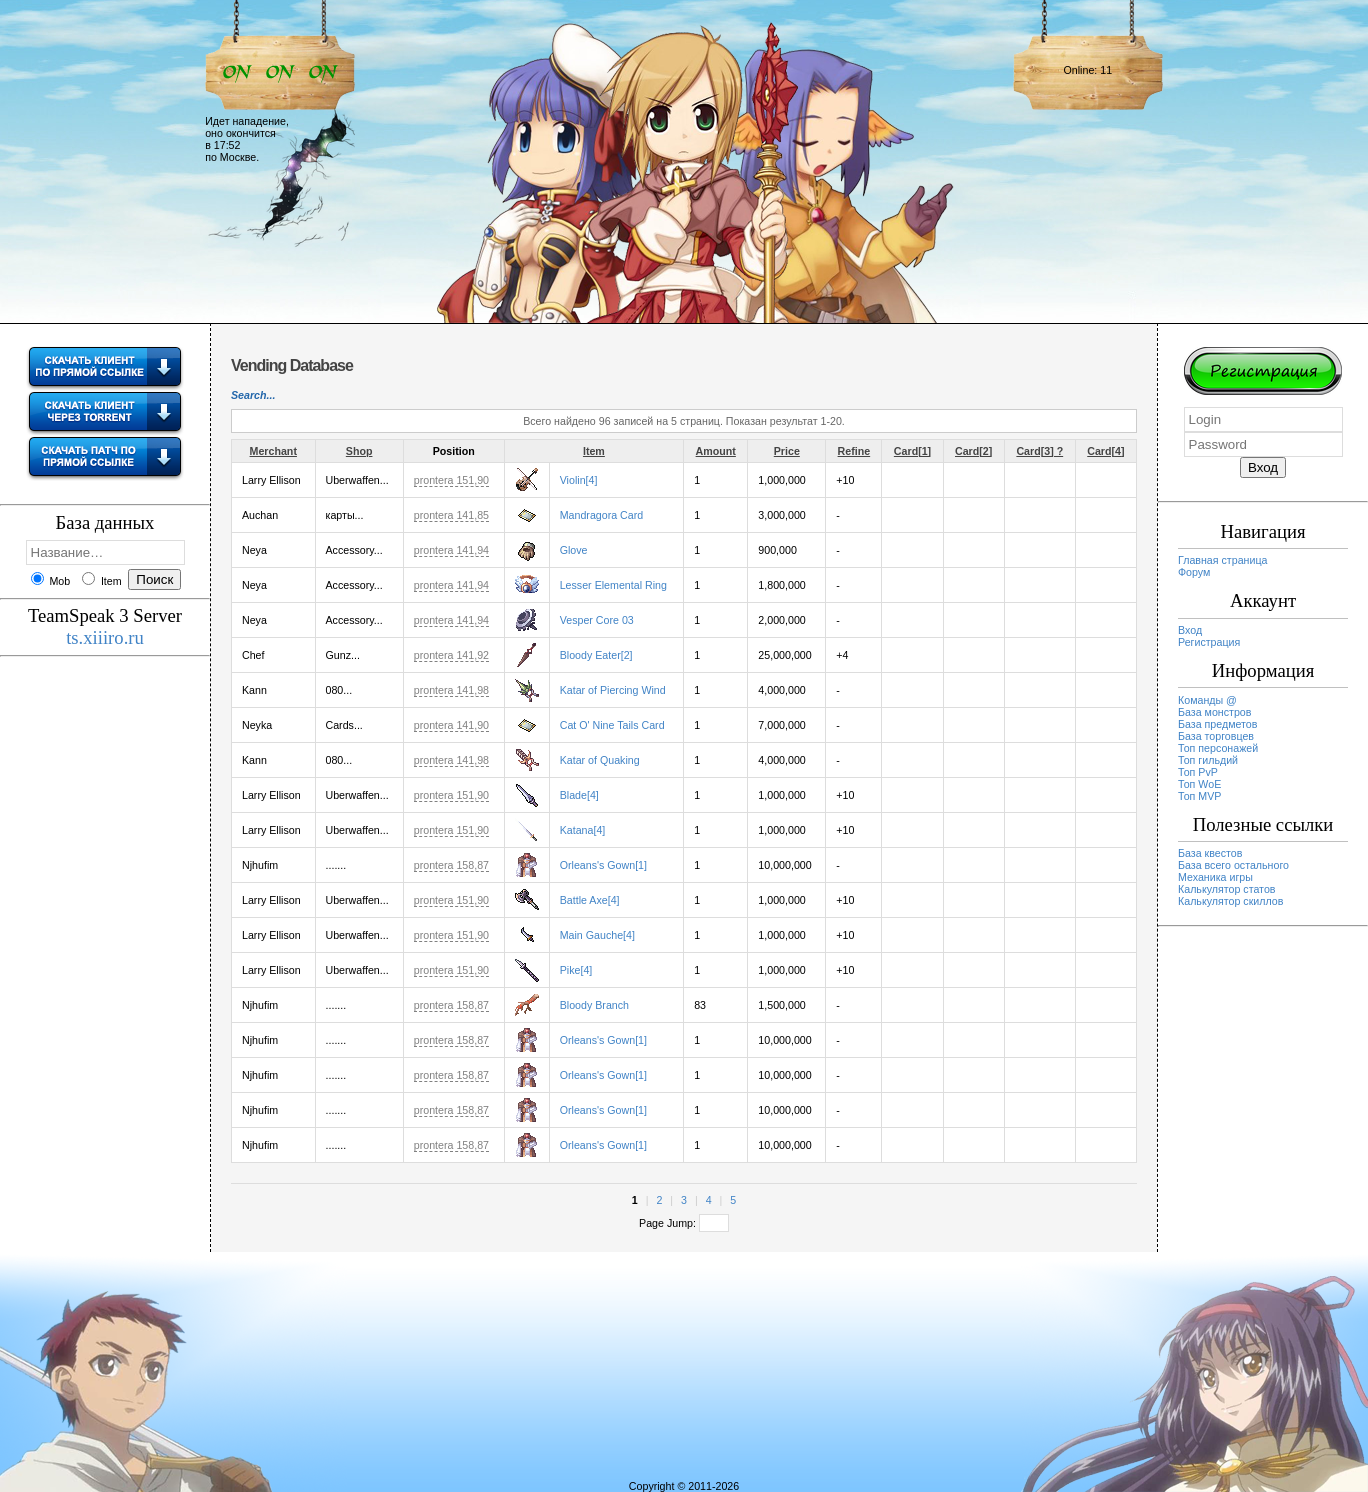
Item (594, 451)
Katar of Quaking (600, 760)
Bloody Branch (594, 1005)
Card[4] (1105, 451)
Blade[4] (579, 795)
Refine (854, 451)
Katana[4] (583, 830)
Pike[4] (576, 970)
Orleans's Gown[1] (603, 865)
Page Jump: (684, 1223)
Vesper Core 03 (597, 620)
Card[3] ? (1039, 451)
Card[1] (912, 451)
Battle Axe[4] (590, 900)
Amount (716, 451)
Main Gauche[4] (597, 935)
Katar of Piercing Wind (613, 690)
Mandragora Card (602, 515)
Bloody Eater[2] (596, 655)
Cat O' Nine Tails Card (612, 725)
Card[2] (973, 451)
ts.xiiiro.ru (105, 637)
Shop (359, 451)
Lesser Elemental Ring (613, 585)
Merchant (273, 451)
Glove (574, 550)
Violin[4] (579, 480)
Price (787, 451)
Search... (253, 395)
